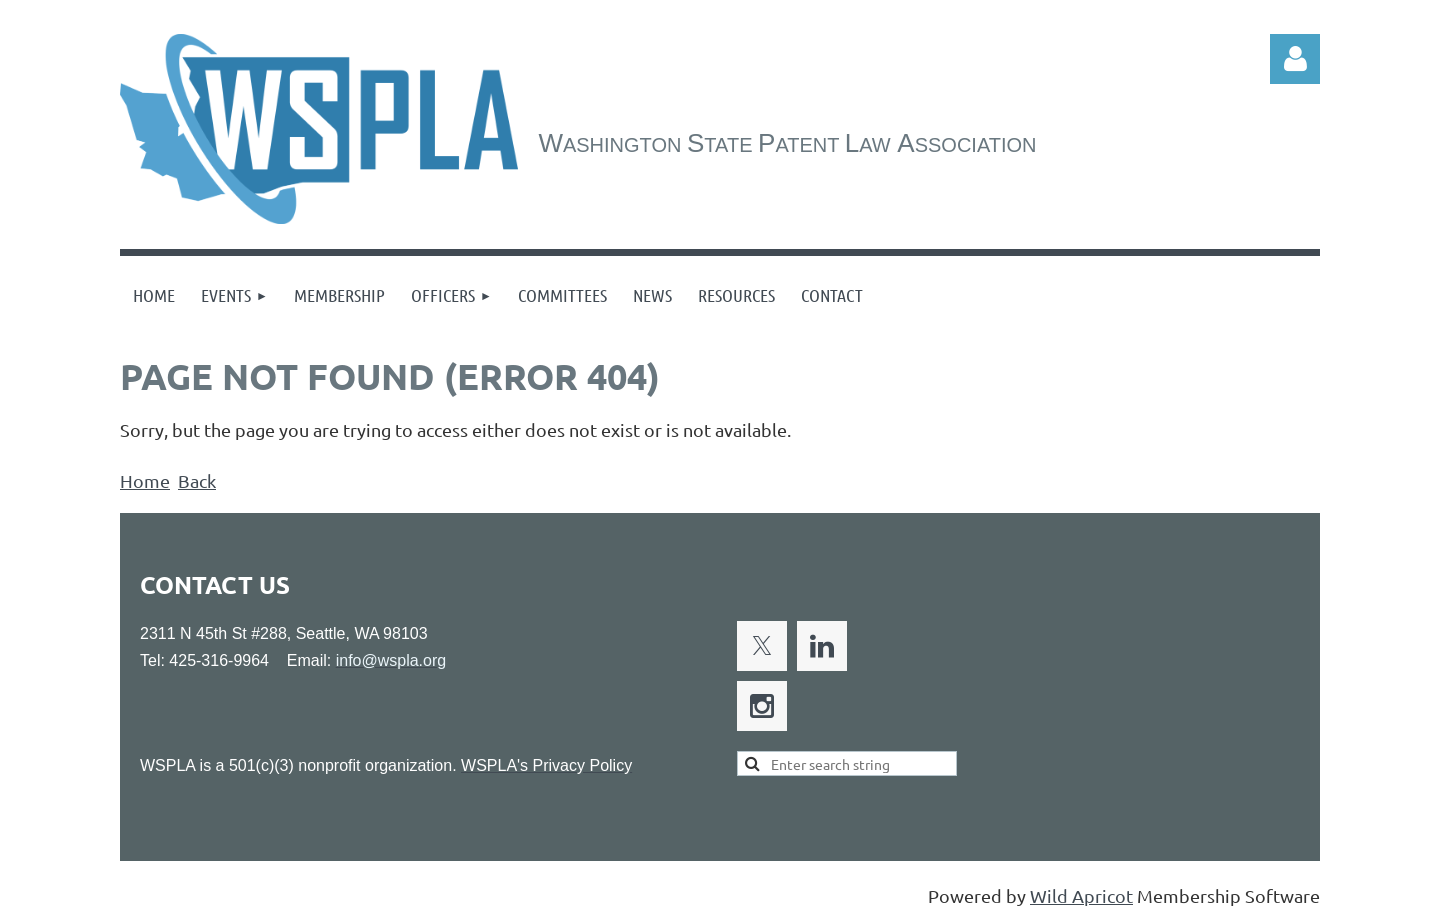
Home (145, 480)
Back (197, 480)
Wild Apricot (1081, 895)
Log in (1295, 59)
